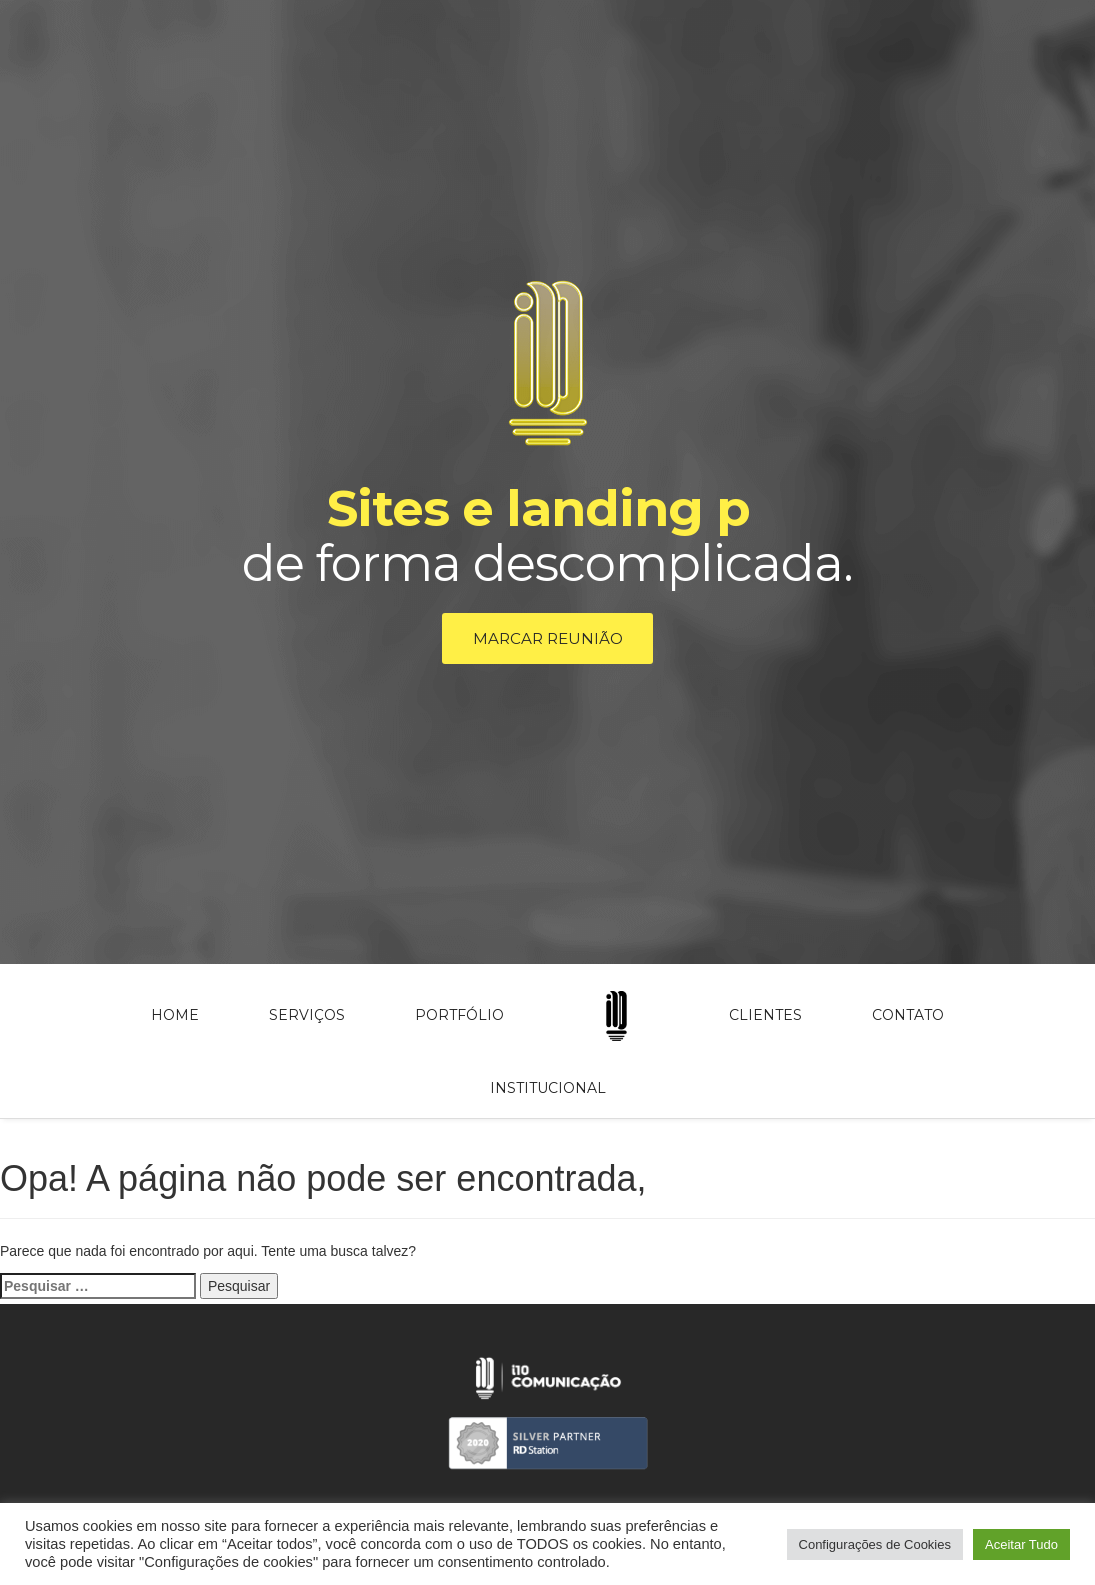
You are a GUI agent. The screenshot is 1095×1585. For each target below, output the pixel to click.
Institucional (548, 1092)
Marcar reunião (548, 640)
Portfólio (459, 1019)
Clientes (765, 1019)
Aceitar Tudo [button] (1021, 1544)
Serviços (307, 1019)
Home (175, 1019)
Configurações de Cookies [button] (875, 1544)
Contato (908, 1019)
